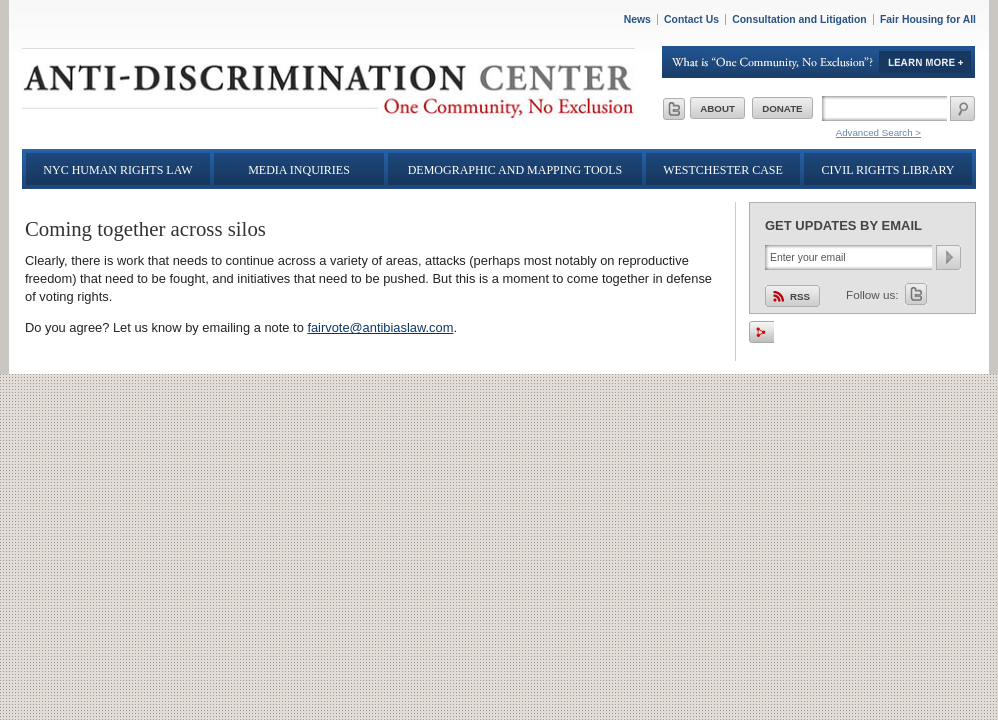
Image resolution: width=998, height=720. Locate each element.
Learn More (819, 62)
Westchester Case (723, 170)
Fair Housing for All (928, 19)
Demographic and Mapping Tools (515, 170)
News (637, 19)
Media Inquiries (299, 170)
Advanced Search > (878, 132)
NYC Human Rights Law (117, 170)
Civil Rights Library (888, 170)
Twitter (916, 294)
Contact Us (691, 19)
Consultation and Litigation (799, 19)
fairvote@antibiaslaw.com (380, 327)
